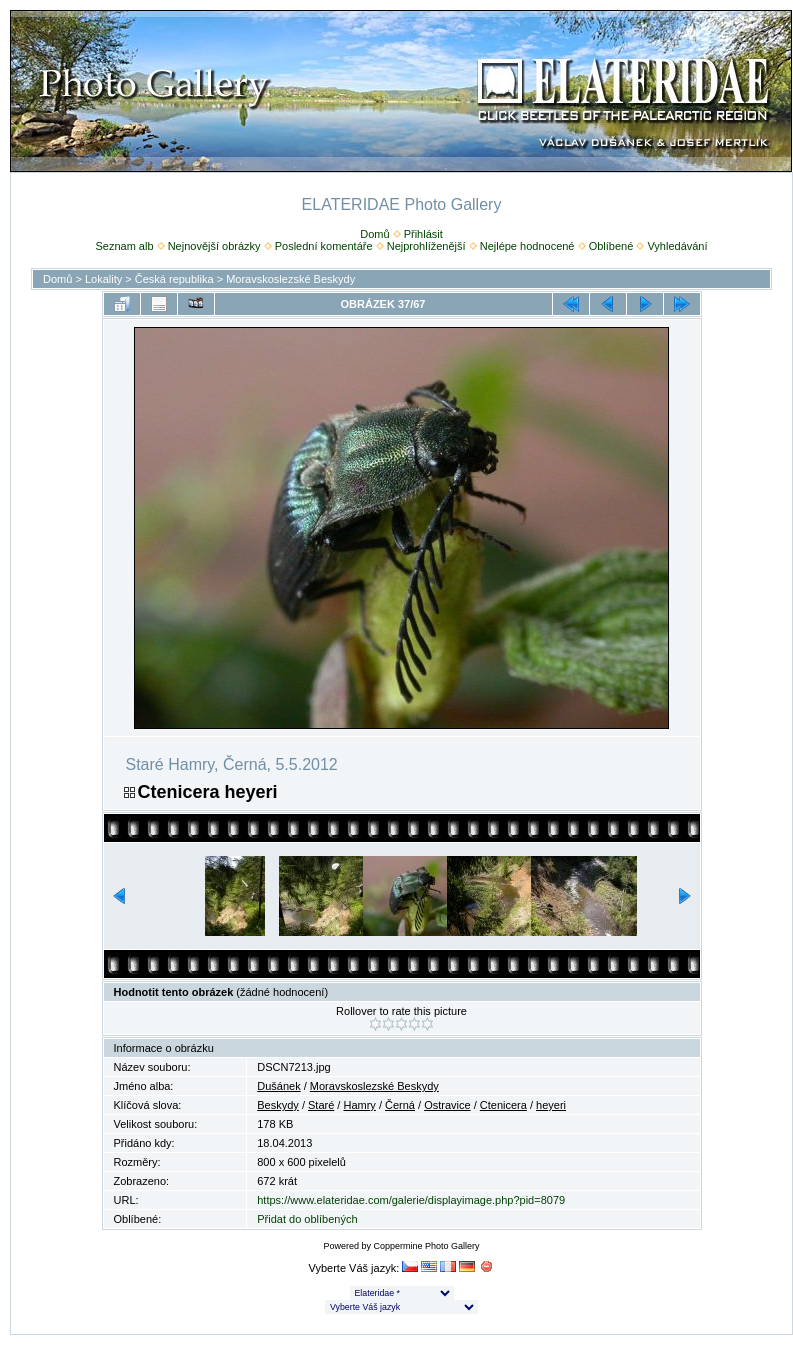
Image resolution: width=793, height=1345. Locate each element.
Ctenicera (503, 1105)
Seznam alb (124, 246)
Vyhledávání (677, 246)
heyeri (551, 1105)
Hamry (359, 1105)
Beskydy (278, 1105)
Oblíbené (611, 246)
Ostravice (447, 1105)
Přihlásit (423, 234)
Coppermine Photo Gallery (426, 1246)
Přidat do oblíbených (307, 1219)
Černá (400, 1105)
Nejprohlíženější (426, 246)
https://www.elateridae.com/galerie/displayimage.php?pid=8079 (411, 1200)
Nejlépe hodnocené (527, 246)
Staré (321, 1105)
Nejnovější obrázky (214, 246)
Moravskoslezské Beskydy (290, 279)
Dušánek (278, 1086)
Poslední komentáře (324, 246)
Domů (374, 234)
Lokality (103, 279)
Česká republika (174, 279)
